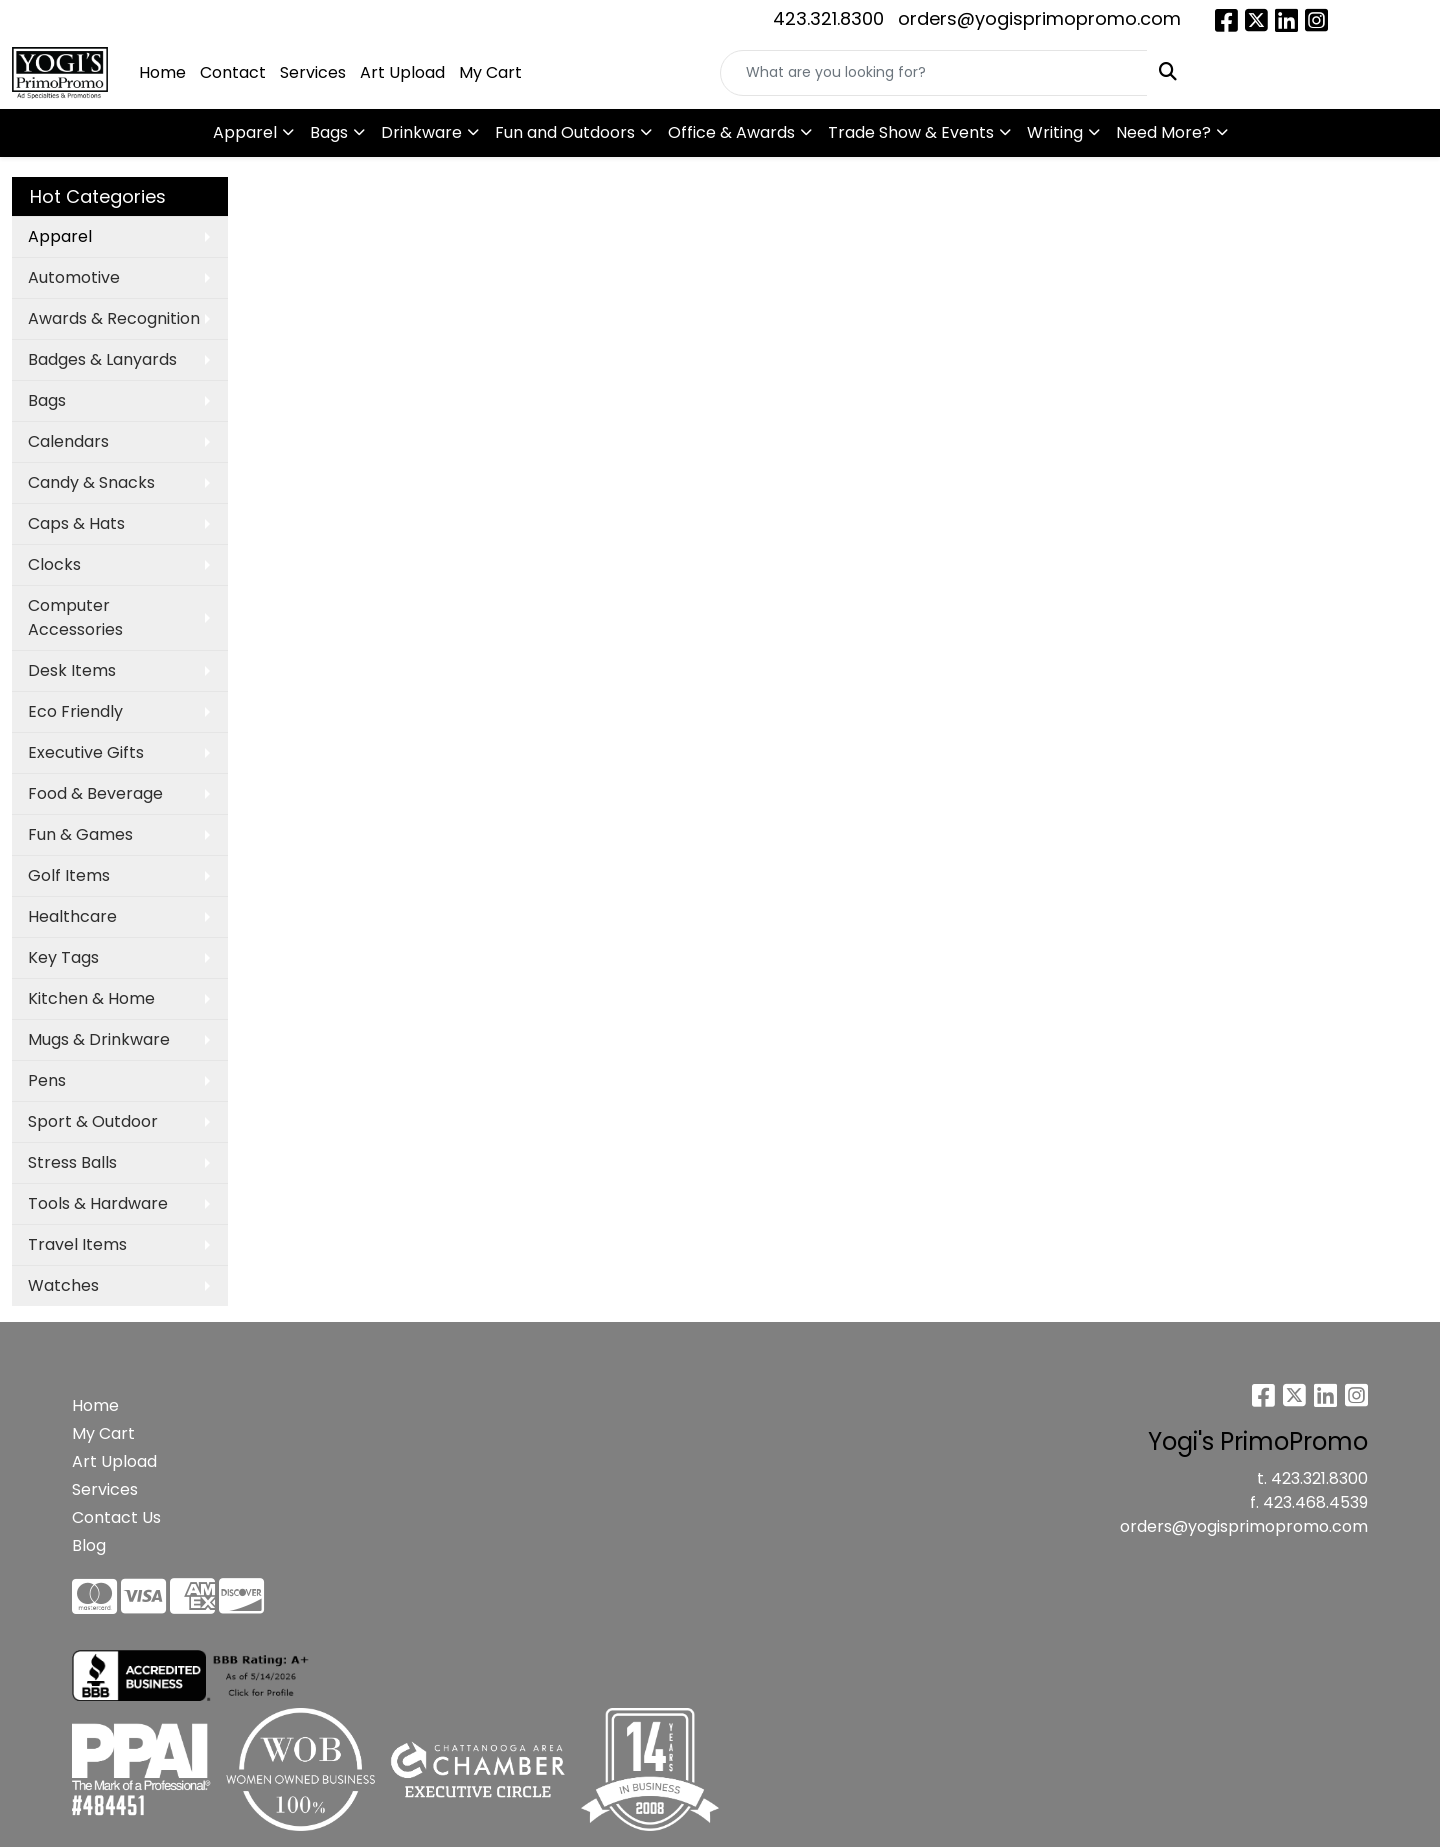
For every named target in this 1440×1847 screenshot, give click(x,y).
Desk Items (72, 670)
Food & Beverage (95, 793)
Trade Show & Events (911, 132)
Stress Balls (72, 1162)
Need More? (1163, 132)
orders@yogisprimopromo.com (1039, 18)
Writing (1055, 132)
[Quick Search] (934, 73)
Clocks (54, 564)
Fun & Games (80, 834)
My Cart (490, 72)
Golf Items (69, 875)
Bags (329, 132)
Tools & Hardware (98, 1203)
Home (162, 72)
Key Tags (63, 957)
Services (313, 72)
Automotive (74, 277)
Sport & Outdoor (93, 1121)
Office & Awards (731, 132)
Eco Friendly (75, 711)
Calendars (68, 441)
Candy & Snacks (91, 482)
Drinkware (421, 132)
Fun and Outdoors (565, 132)
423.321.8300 (828, 18)
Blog (89, 1545)
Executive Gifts (86, 752)
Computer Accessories (75, 617)
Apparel (245, 132)
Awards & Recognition (114, 318)
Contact (233, 72)
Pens (47, 1080)
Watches (63, 1285)
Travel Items (77, 1244)
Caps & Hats (76, 523)
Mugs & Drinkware (99, 1039)
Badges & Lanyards (102, 359)
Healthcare (72, 916)
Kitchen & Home (91, 998)
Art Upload (402, 72)
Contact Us (116, 1517)
